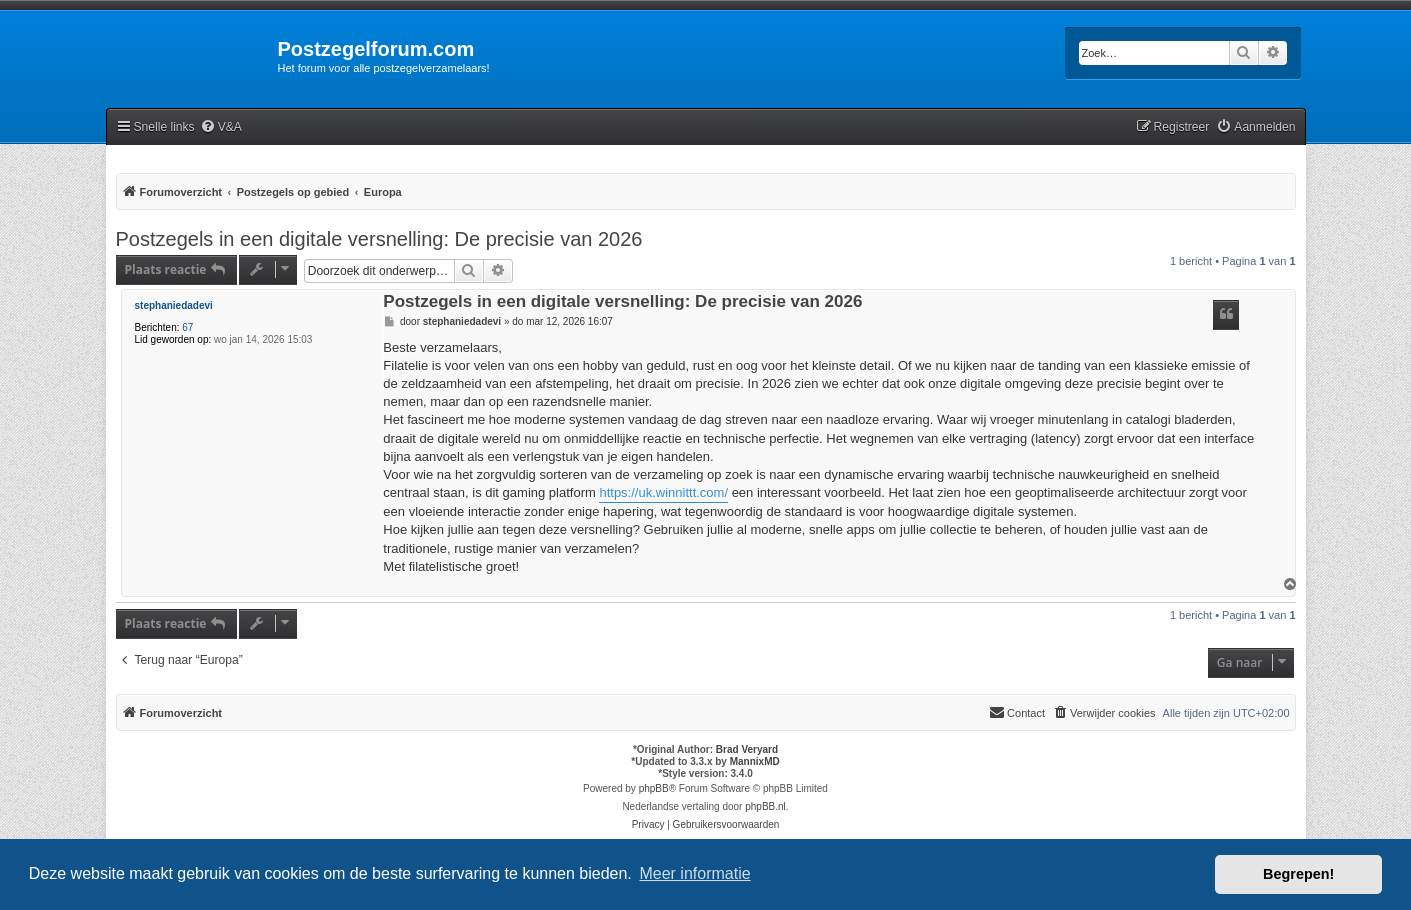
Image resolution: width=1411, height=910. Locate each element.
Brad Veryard (747, 749)
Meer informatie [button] (694, 873)
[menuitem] (221, 127)
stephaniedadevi (174, 305)
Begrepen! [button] (1298, 874)
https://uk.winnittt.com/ (663, 492)
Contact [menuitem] (1017, 712)
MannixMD (755, 761)
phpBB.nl (765, 806)
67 (187, 327)
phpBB (654, 788)
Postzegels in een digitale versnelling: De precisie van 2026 (379, 239)
